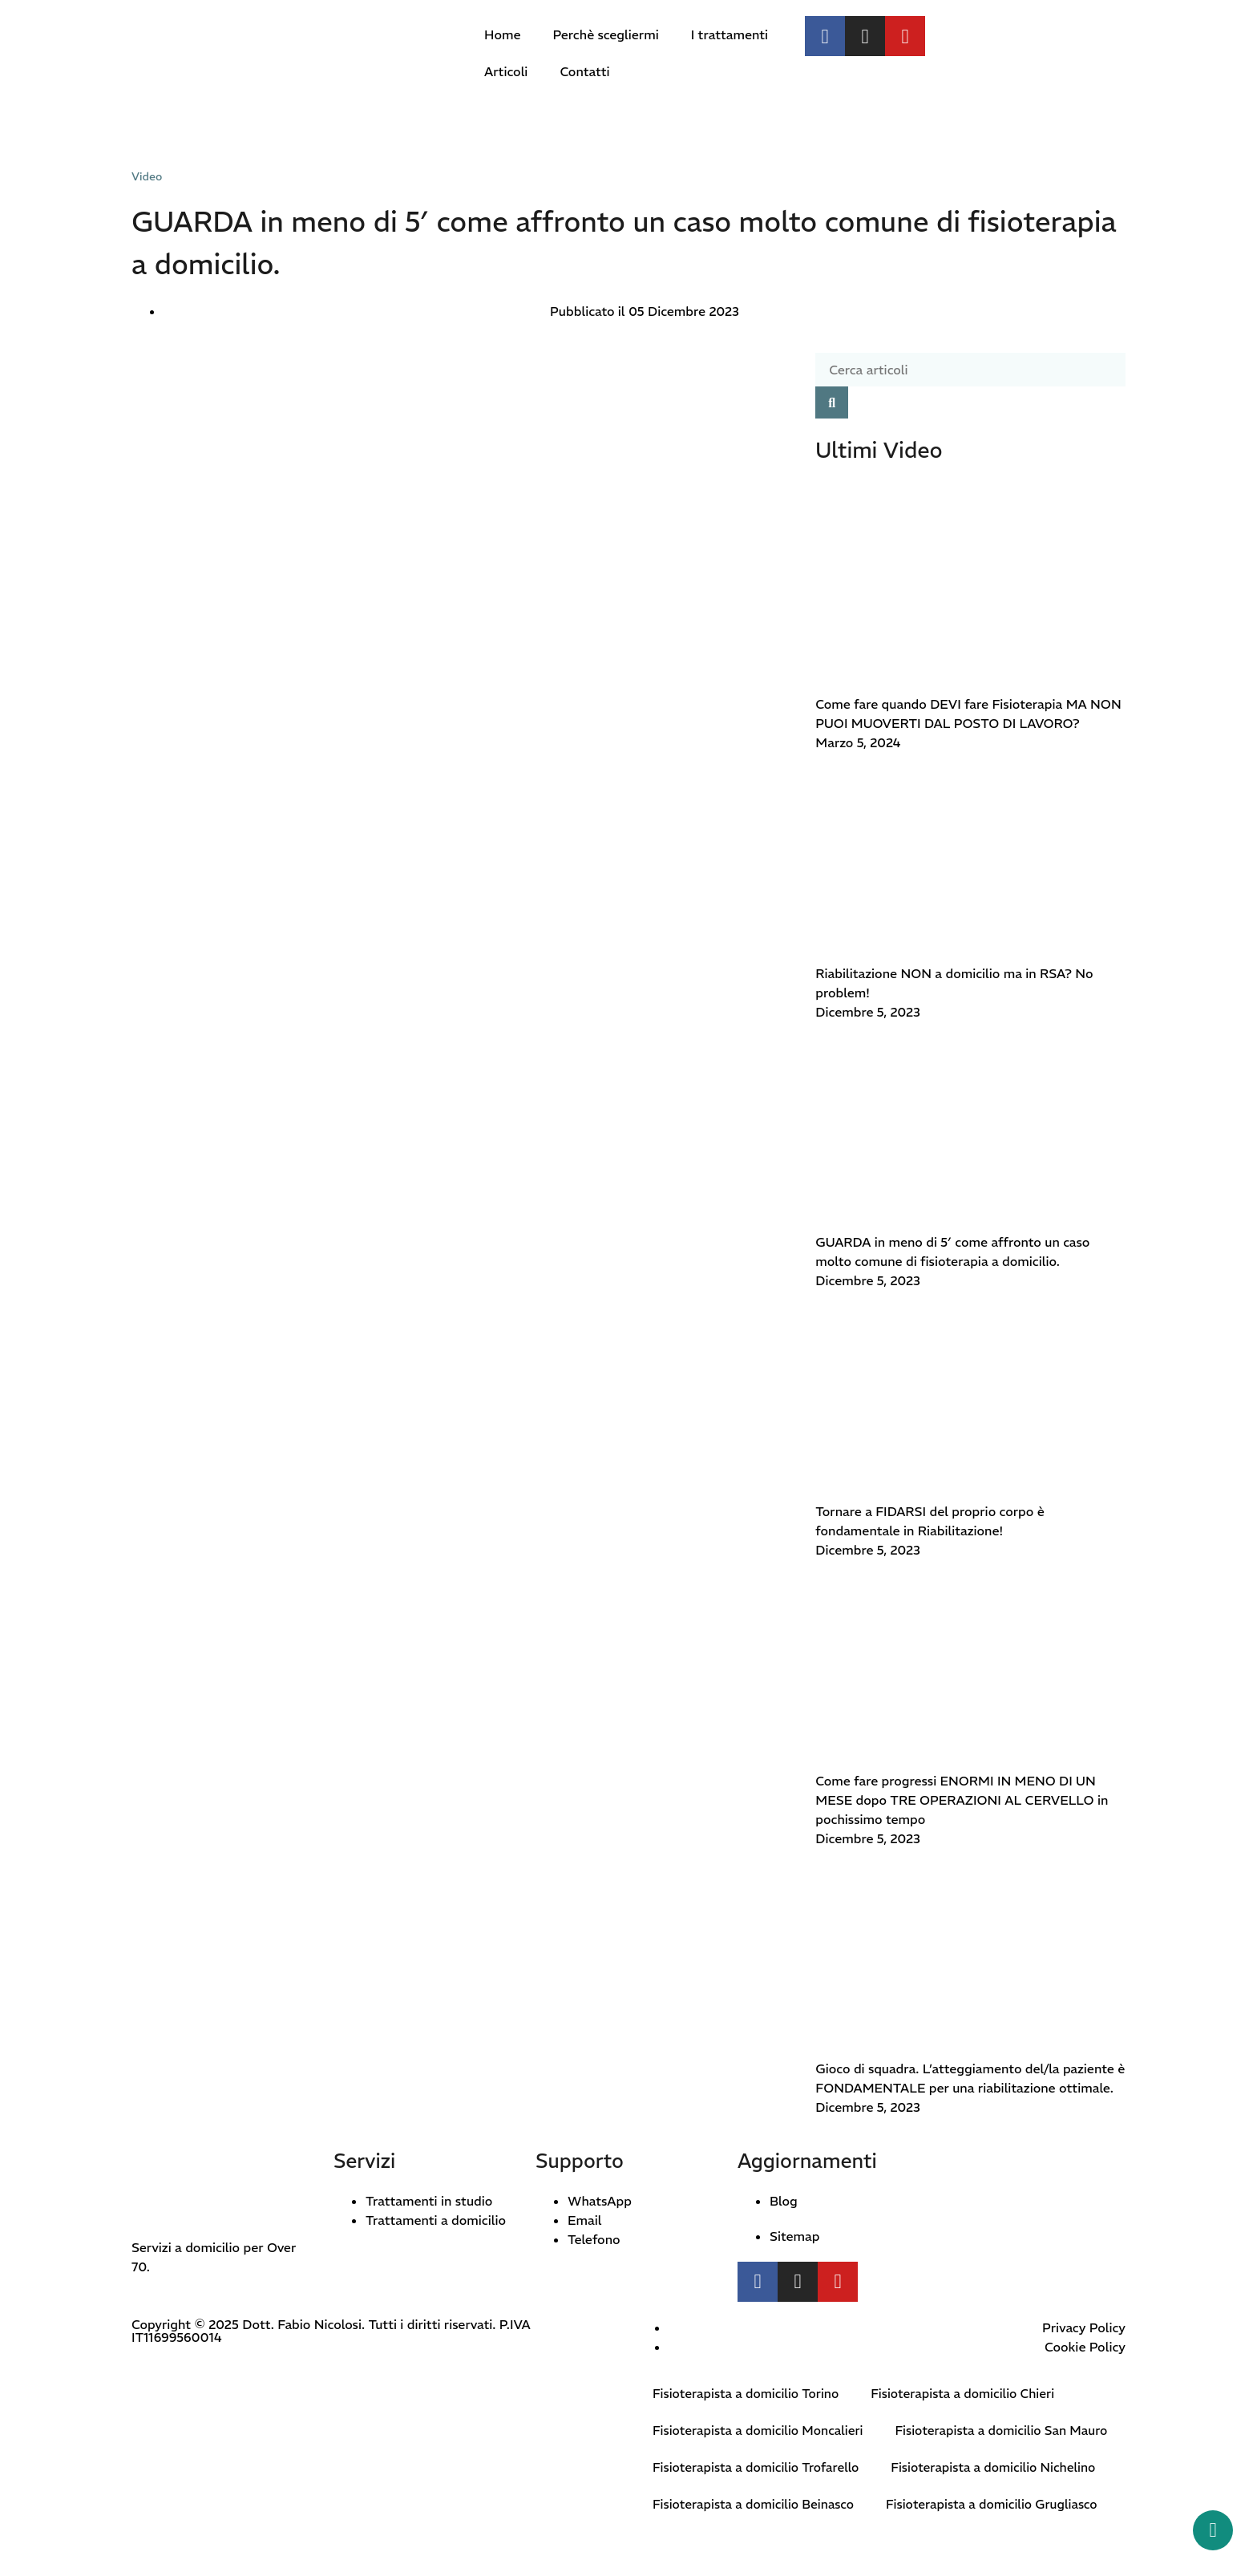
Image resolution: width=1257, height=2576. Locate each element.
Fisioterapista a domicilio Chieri (970, 2394)
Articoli (505, 71)
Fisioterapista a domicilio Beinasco (756, 2542)
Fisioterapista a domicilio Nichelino (1002, 2505)
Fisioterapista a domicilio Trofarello (759, 2505)
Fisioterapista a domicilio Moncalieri (761, 2431)
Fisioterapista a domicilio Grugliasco (1000, 2542)
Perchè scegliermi (605, 34)
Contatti (584, 71)
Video (146, 176)
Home (502, 34)
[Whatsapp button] (1213, 2530)
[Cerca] (831, 402)
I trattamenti (729, 34)
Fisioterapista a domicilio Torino (748, 2394)
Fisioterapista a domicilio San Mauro (762, 2468)
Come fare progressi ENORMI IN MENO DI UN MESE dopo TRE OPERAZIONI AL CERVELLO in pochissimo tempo (961, 1800)
